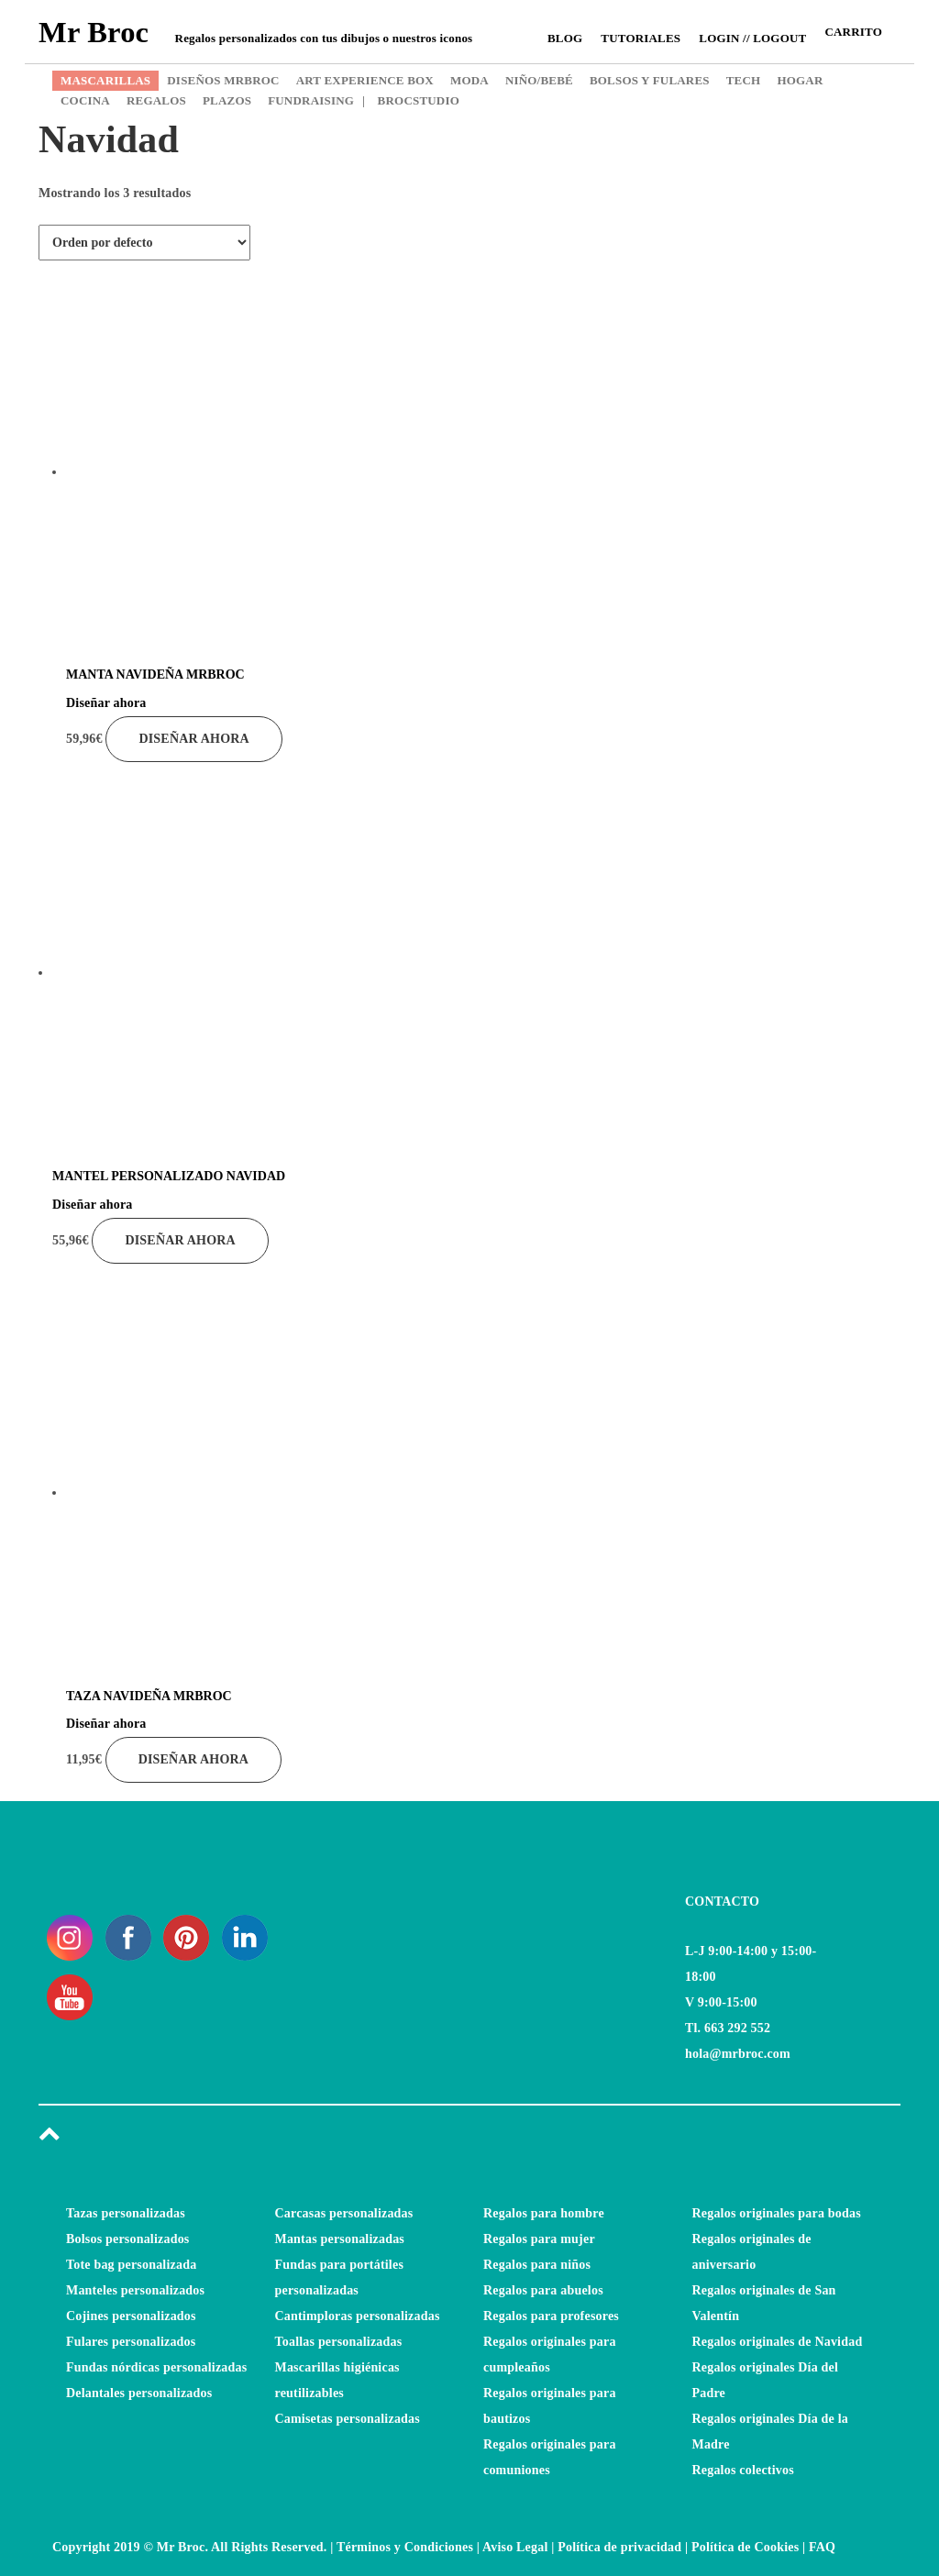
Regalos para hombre (543, 2213)
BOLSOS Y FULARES (650, 80)
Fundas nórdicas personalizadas (156, 2367)
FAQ (822, 2547)
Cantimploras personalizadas (357, 2316)
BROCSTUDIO (410, 100)
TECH (743, 80)
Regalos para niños (537, 2265)
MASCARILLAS (105, 80)
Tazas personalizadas (125, 2213)
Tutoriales (640, 38)
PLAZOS (227, 100)
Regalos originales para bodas (776, 2213)
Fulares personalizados (130, 2342)
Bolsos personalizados (128, 2239)
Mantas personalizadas (340, 2239)
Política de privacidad (619, 2547)
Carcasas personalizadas (344, 2213)
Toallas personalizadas (339, 2342)
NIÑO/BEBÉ (539, 80)
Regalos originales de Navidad (777, 2342)
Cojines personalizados (131, 2316)
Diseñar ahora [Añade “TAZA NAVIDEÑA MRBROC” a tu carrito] (193, 1759)
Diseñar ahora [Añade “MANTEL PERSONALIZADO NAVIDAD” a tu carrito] (180, 1240)
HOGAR (800, 80)
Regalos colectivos (743, 2470)
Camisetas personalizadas (347, 2419)
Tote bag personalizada (131, 2265)
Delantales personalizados (139, 2393)
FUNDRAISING (311, 100)
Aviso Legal (515, 2547)
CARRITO (853, 32)
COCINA (85, 100)
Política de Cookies (745, 2547)
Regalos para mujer (539, 2239)
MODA (469, 80)
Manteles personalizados (135, 2290)
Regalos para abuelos (543, 2290)
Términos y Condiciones (405, 2547)
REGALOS (156, 100)
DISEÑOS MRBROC (223, 80)
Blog (564, 38)
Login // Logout (752, 38)
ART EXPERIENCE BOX (365, 80)
